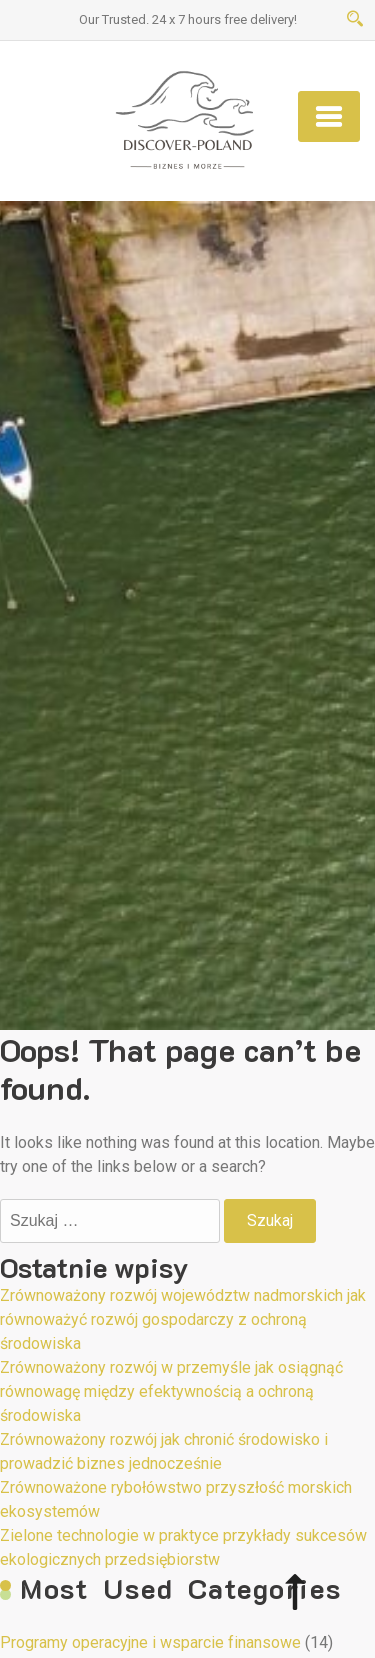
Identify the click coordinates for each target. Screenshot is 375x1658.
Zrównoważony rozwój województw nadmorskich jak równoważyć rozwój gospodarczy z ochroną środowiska (183, 1319)
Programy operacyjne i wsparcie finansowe (150, 1642)
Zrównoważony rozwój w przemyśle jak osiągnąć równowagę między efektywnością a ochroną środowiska (171, 1391)
